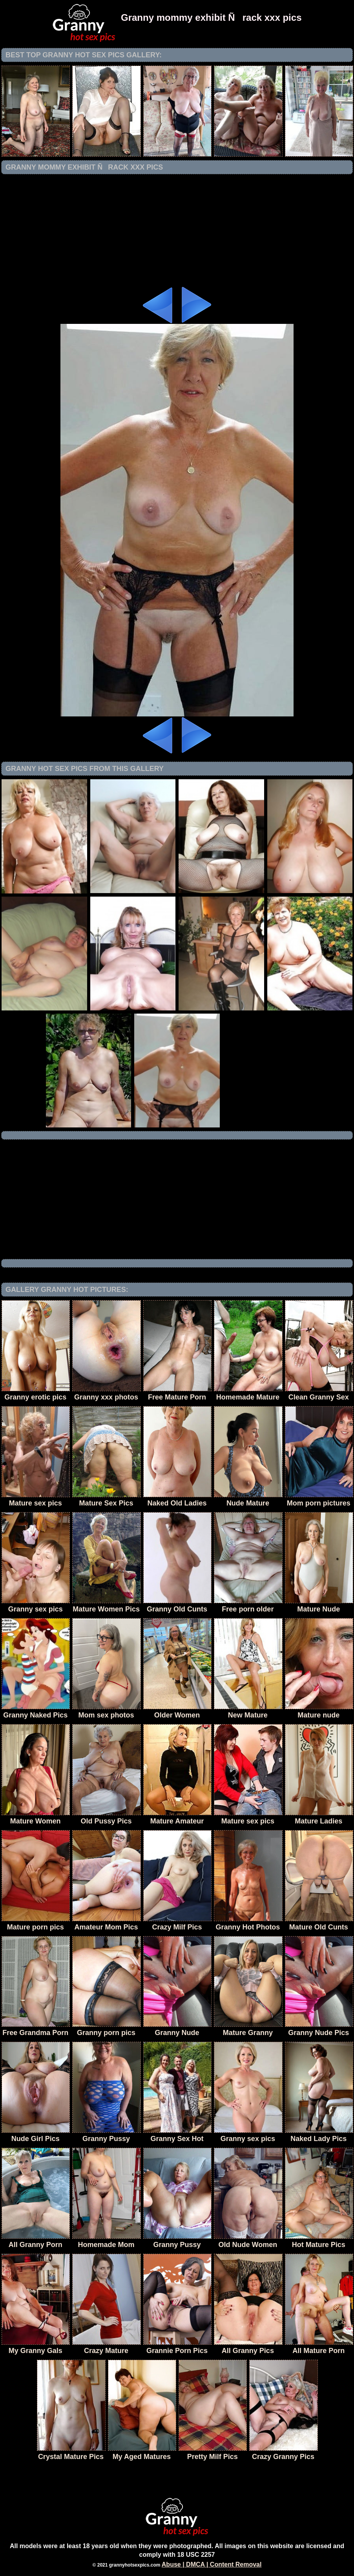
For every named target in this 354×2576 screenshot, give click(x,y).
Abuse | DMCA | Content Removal (212, 2564)
